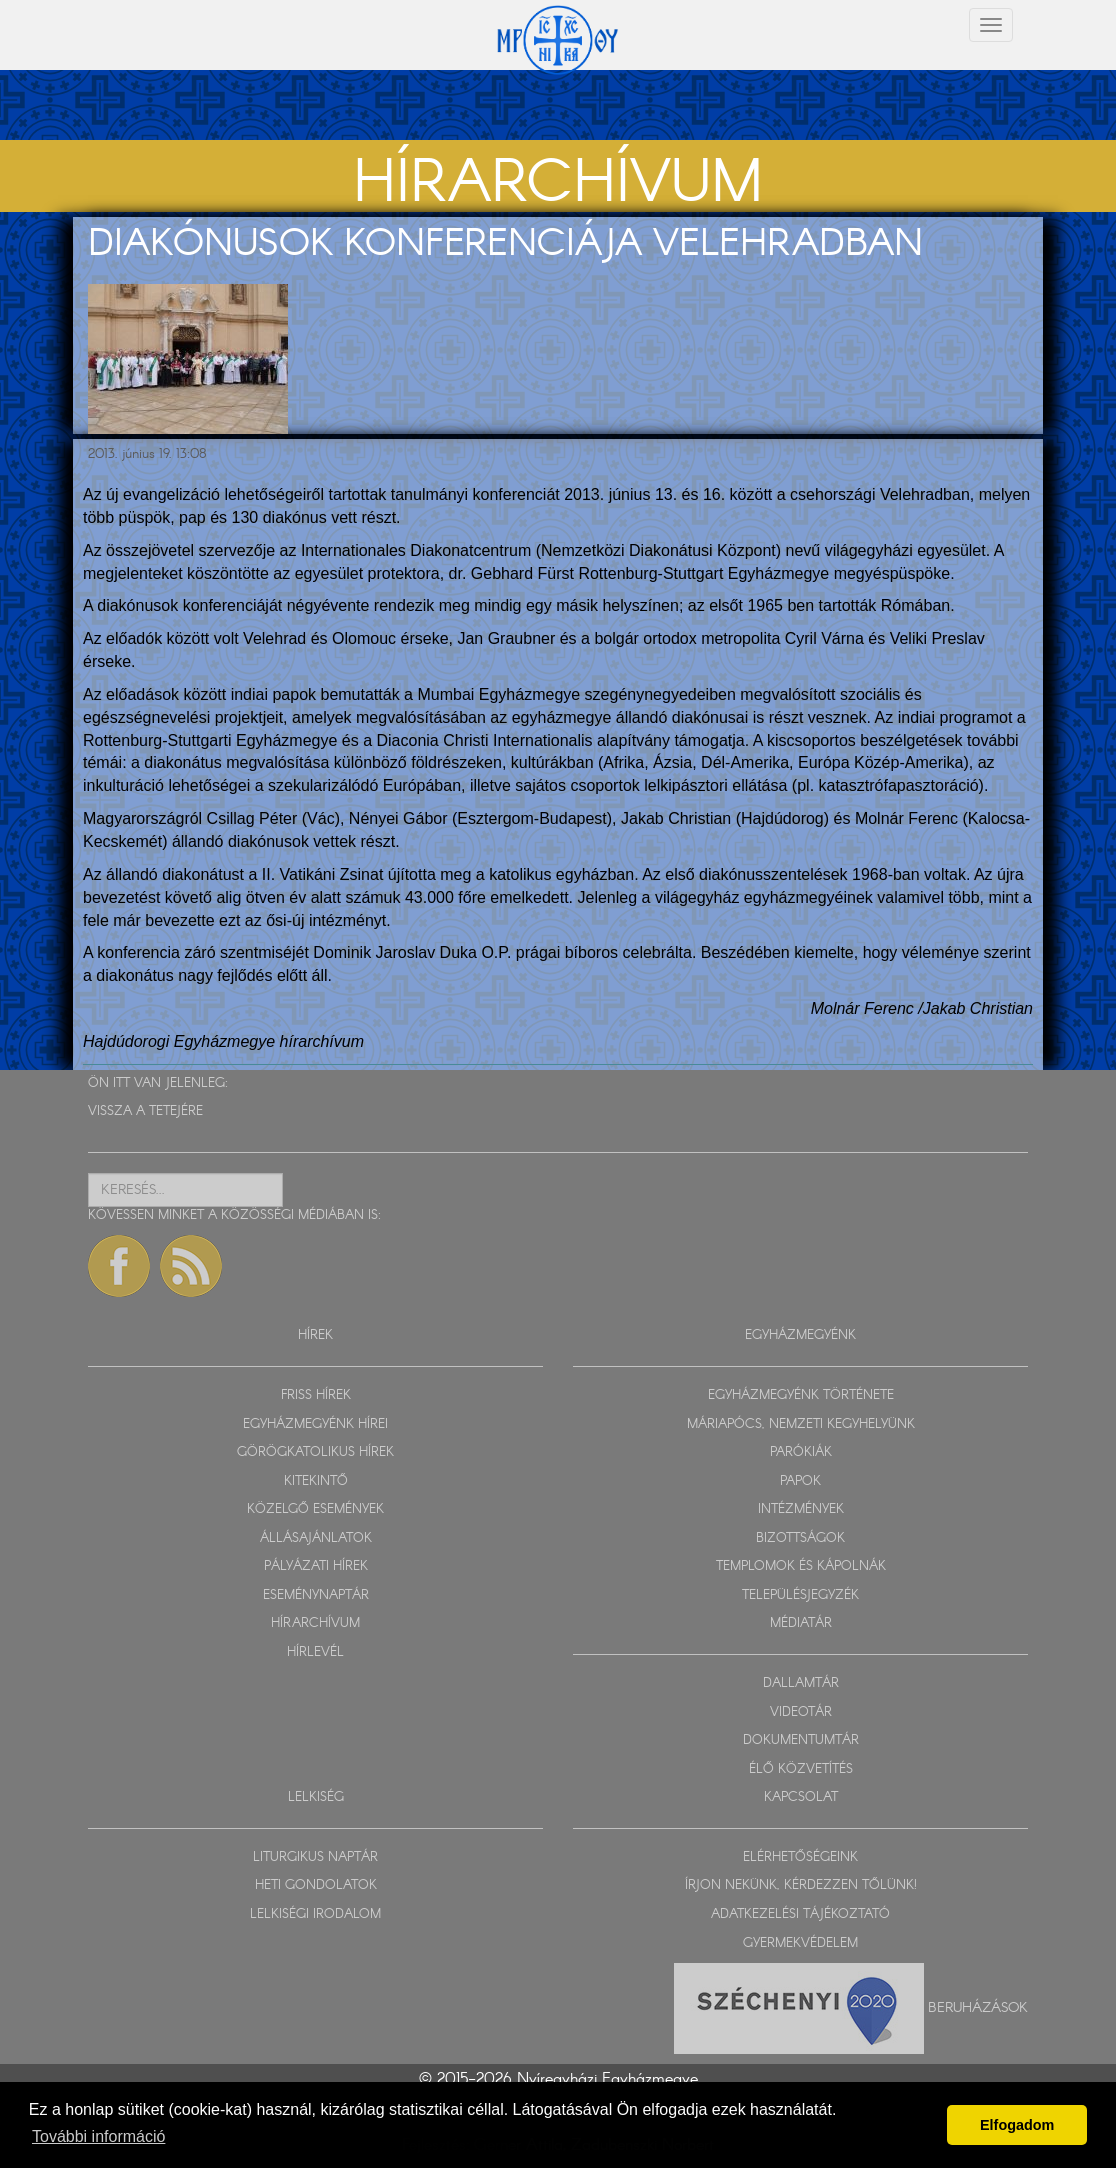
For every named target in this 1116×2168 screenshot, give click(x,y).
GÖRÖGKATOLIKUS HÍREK (315, 1452)
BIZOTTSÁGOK (800, 1538)
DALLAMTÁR (801, 1683)
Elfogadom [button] (1017, 2125)
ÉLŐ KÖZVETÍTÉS (801, 1769)
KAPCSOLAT (801, 1797)
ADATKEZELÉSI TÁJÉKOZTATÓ (800, 1914)
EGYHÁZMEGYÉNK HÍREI (315, 1424)
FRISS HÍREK (316, 1395)
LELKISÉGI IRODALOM (315, 1914)
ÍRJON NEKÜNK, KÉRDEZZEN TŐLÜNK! (801, 1885)
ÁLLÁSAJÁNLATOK (316, 1538)
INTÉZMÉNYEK (801, 1509)
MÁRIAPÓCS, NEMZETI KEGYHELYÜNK (801, 1424)
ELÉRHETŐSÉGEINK (800, 1857)
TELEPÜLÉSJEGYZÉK (800, 1595)
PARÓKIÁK (801, 1452)
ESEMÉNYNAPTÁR (316, 1595)
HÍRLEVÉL (315, 1652)
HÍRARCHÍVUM (315, 1623)
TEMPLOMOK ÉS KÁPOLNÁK (801, 1566)
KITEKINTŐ (316, 1481)
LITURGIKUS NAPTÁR (315, 1857)
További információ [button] (98, 2136)
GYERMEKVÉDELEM (800, 1943)
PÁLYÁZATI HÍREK (316, 1566)
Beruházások (978, 2008)
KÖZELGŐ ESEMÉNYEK (315, 1509)
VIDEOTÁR (801, 1712)
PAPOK (800, 1481)
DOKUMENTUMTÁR (801, 1740)
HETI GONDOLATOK (316, 1885)
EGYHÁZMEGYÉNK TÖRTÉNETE (801, 1395)
